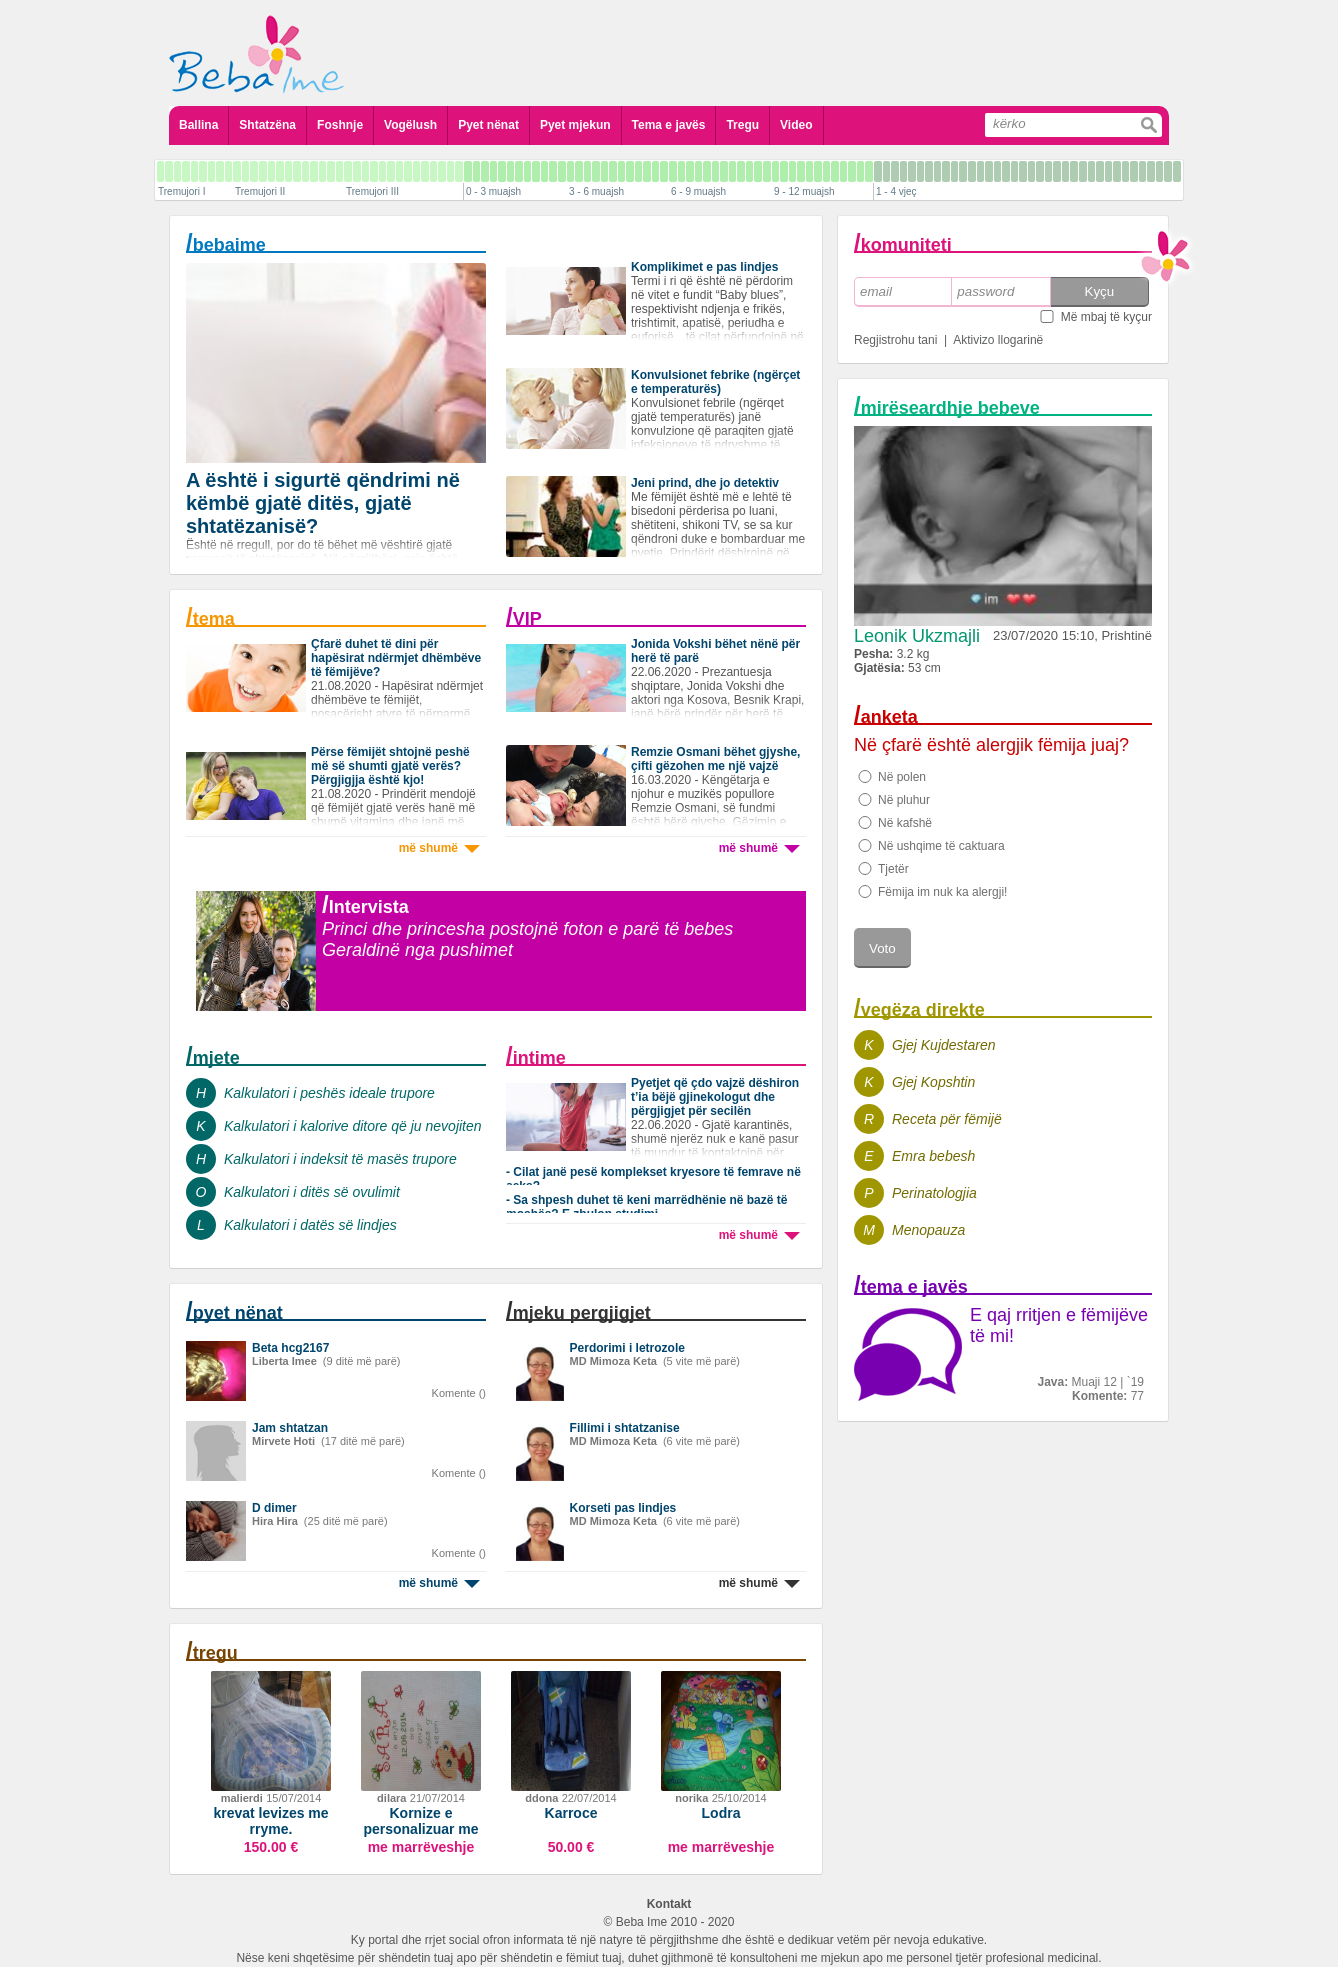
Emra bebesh (933, 1156)
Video (796, 125)
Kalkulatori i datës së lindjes (310, 1225)
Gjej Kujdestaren (944, 1045)
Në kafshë (905, 823)
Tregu (742, 125)
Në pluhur (904, 800)
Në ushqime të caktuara (941, 846)
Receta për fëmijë (947, 1119)
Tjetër (893, 869)
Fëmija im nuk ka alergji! (942, 892)
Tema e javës (669, 125)
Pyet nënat (488, 125)
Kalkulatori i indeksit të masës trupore (340, 1159)
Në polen (902, 777)
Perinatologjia (934, 1193)
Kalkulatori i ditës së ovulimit (312, 1192)
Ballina (198, 125)
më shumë (439, 848)
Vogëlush (410, 125)
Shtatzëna (267, 125)
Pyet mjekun (575, 125)
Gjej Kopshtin (933, 1082)
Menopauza (928, 1230)
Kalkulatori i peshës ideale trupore (329, 1093)
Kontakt (669, 1904)
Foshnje (340, 125)
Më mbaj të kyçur (1106, 317)
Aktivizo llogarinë (998, 340)
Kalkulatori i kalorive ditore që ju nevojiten (353, 1126)
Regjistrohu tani (895, 340)
